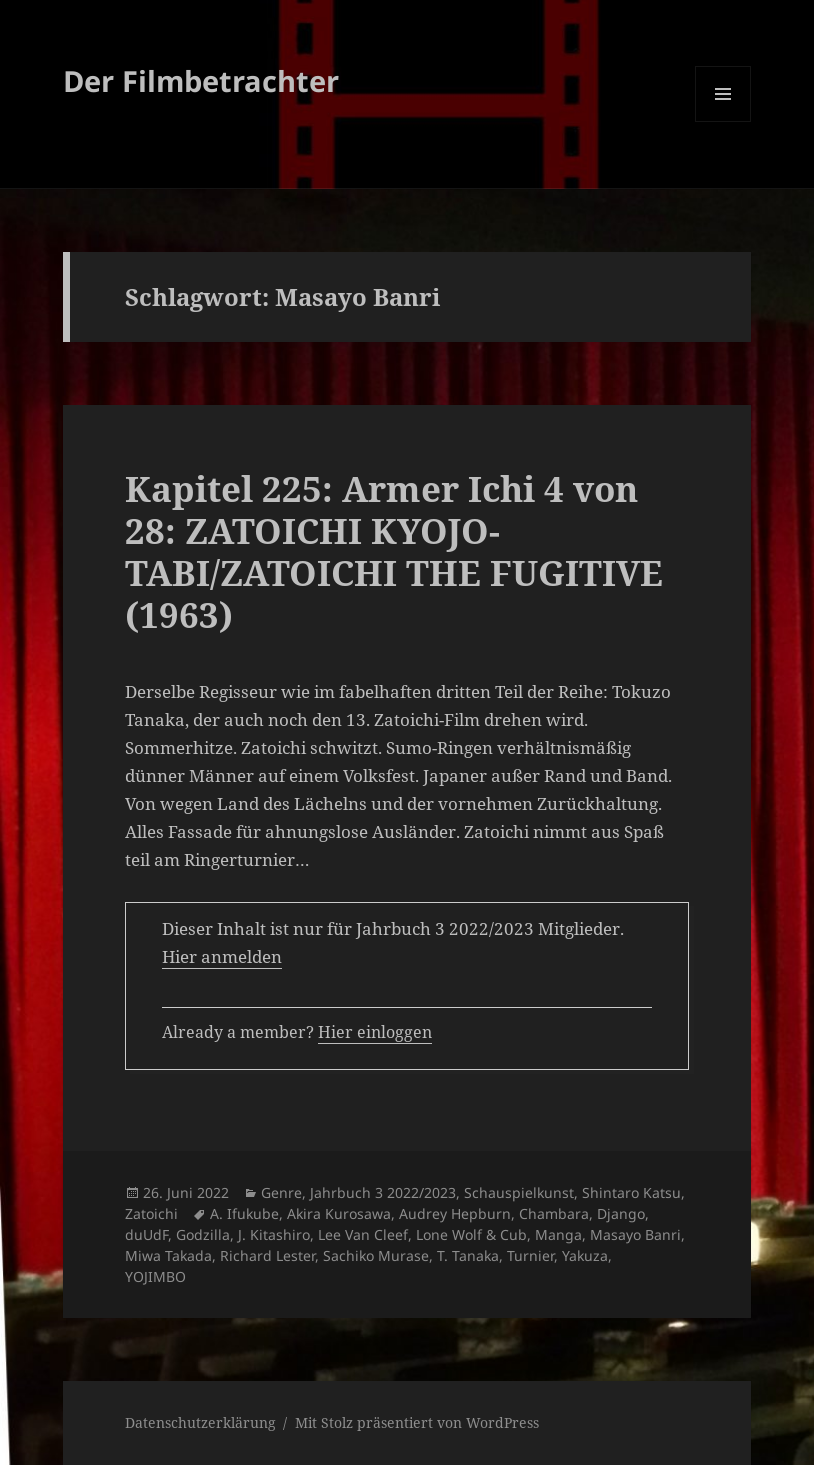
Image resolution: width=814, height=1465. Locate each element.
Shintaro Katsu (631, 1192)
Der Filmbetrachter (201, 80)
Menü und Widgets (723, 121)
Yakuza (585, 1255)
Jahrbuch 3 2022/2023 (383, 1192)
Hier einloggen (375, 1032)
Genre (281, 1192)
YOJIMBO (155, 1276)
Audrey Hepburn (455, 1213)
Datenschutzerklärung (200, 1422)
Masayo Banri (635, 1234)
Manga (558, 1234)
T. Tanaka (468, 1255)
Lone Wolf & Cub (471, 1234)
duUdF (146, 1234)
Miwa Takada (168, 1255)
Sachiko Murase (376, 1255)
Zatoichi (151, 1213)
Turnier (530, 1255)
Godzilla (203, 1234)
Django (621, 1213)
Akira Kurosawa (339, 1213)
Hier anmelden (222, 956)
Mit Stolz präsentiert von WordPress (417, 1422)
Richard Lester (267, 1255)
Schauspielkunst (519, 1192)
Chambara (554, 1213)
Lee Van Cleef (363, 1234)
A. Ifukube (244, 1213)
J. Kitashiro (274, 1234)
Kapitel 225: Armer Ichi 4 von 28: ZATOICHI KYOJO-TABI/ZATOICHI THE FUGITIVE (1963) (394, 551)
